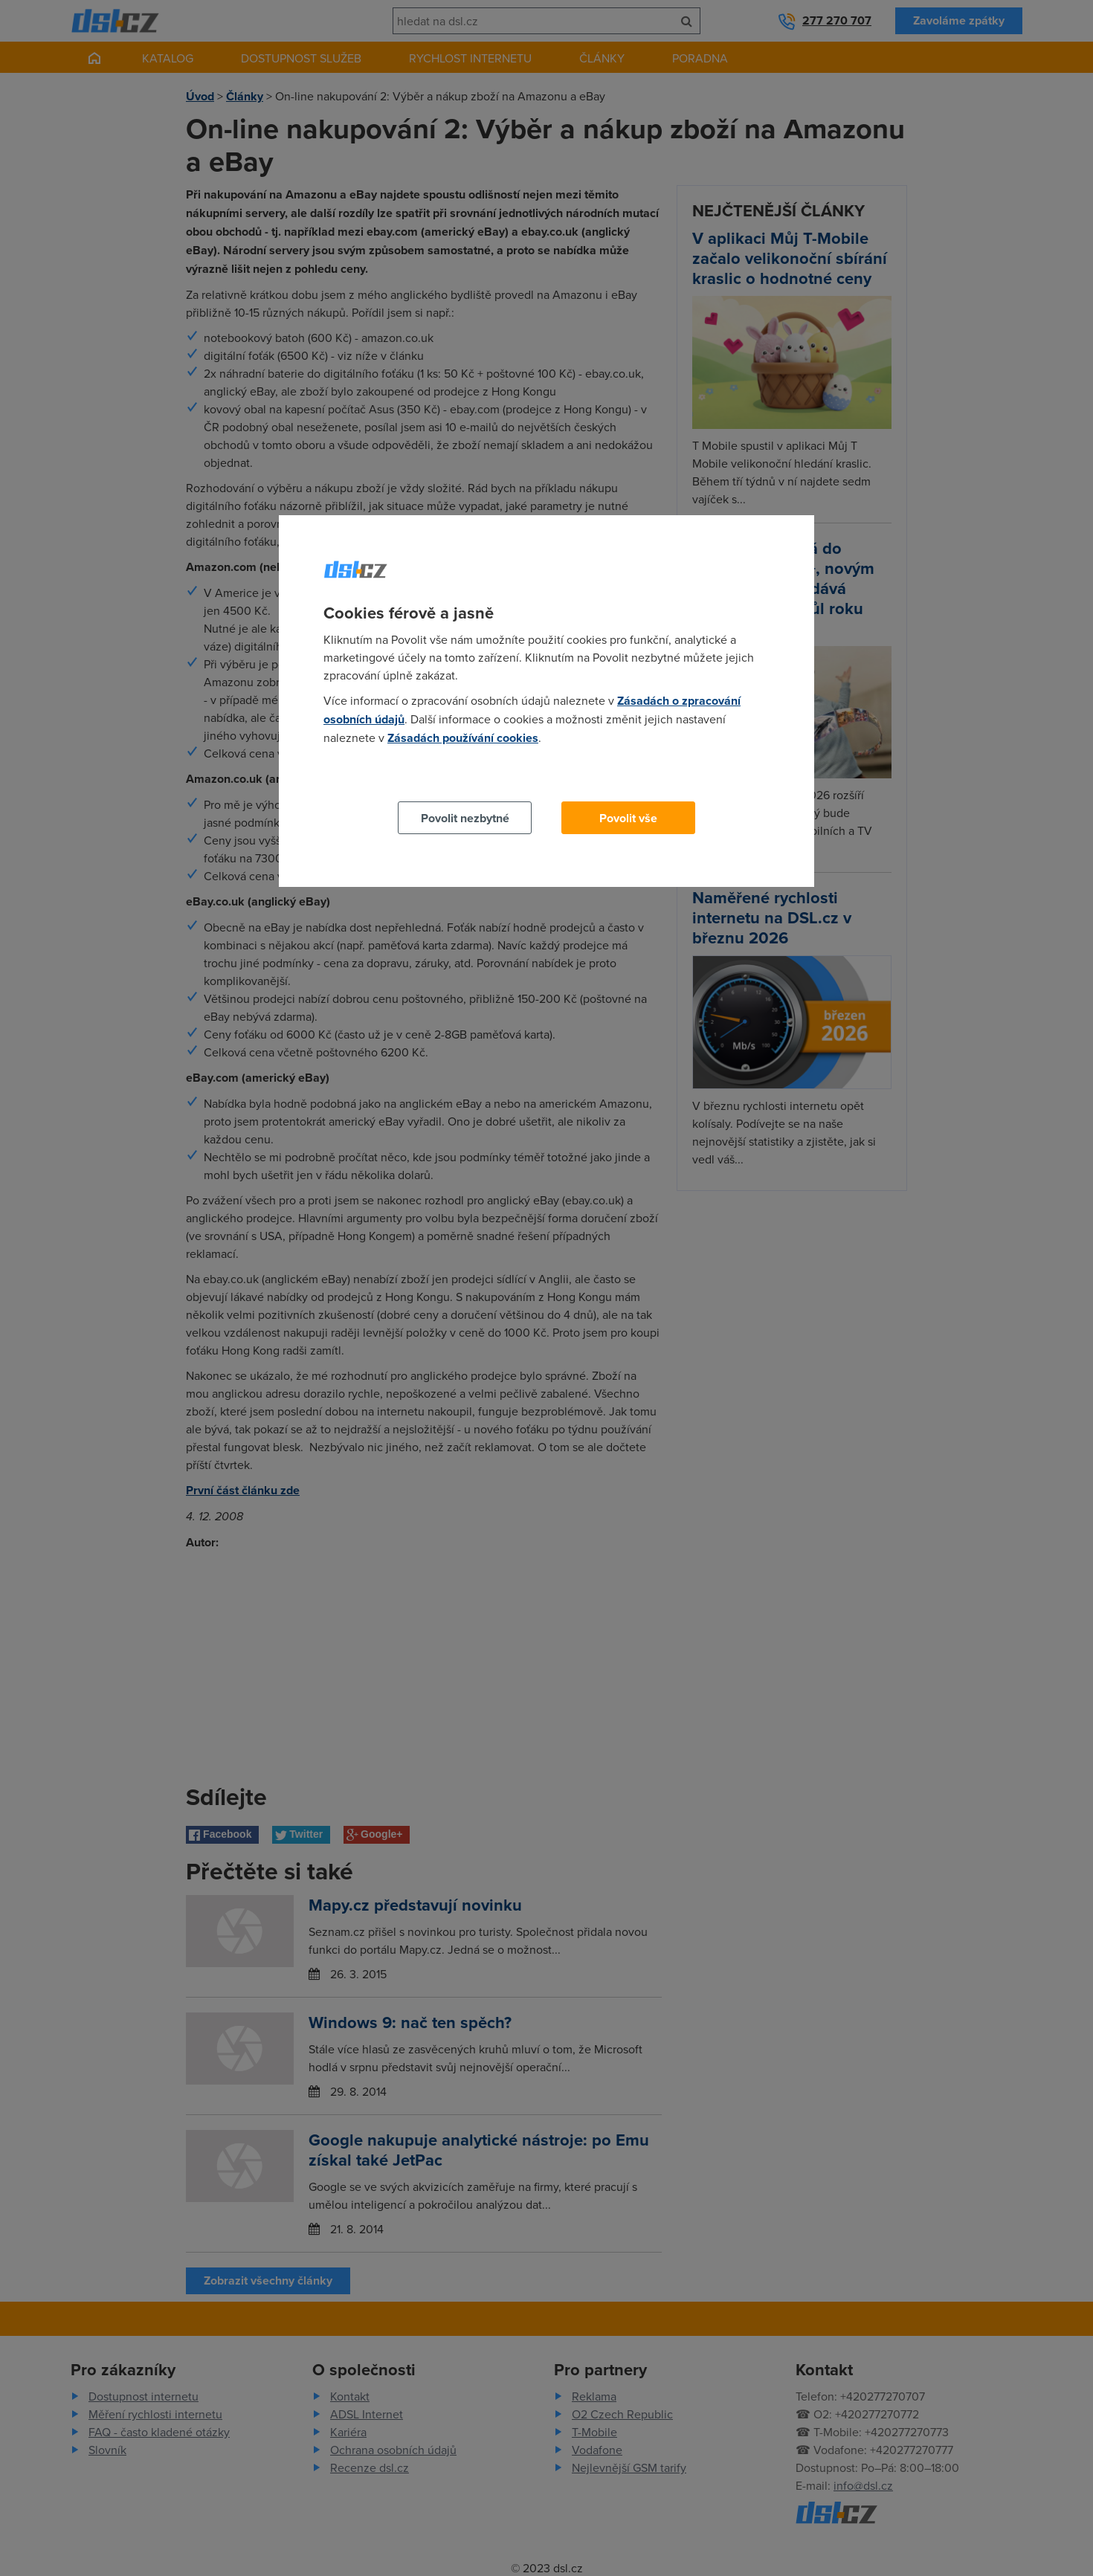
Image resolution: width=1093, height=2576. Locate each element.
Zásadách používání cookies (462, 737)
